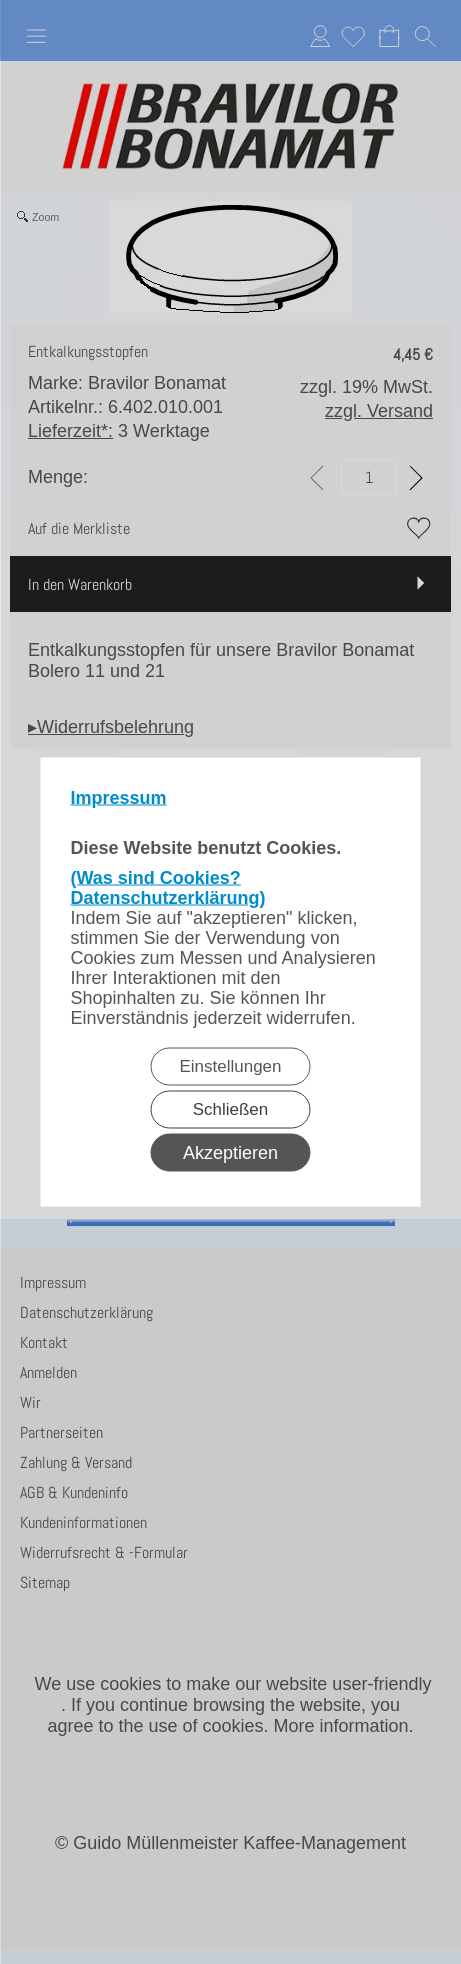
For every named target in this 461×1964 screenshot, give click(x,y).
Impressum (119, 798)
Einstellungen (230, 1066)
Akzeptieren (230, 1153)
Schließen (231, 1109)
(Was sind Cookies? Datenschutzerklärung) (168, 888)
